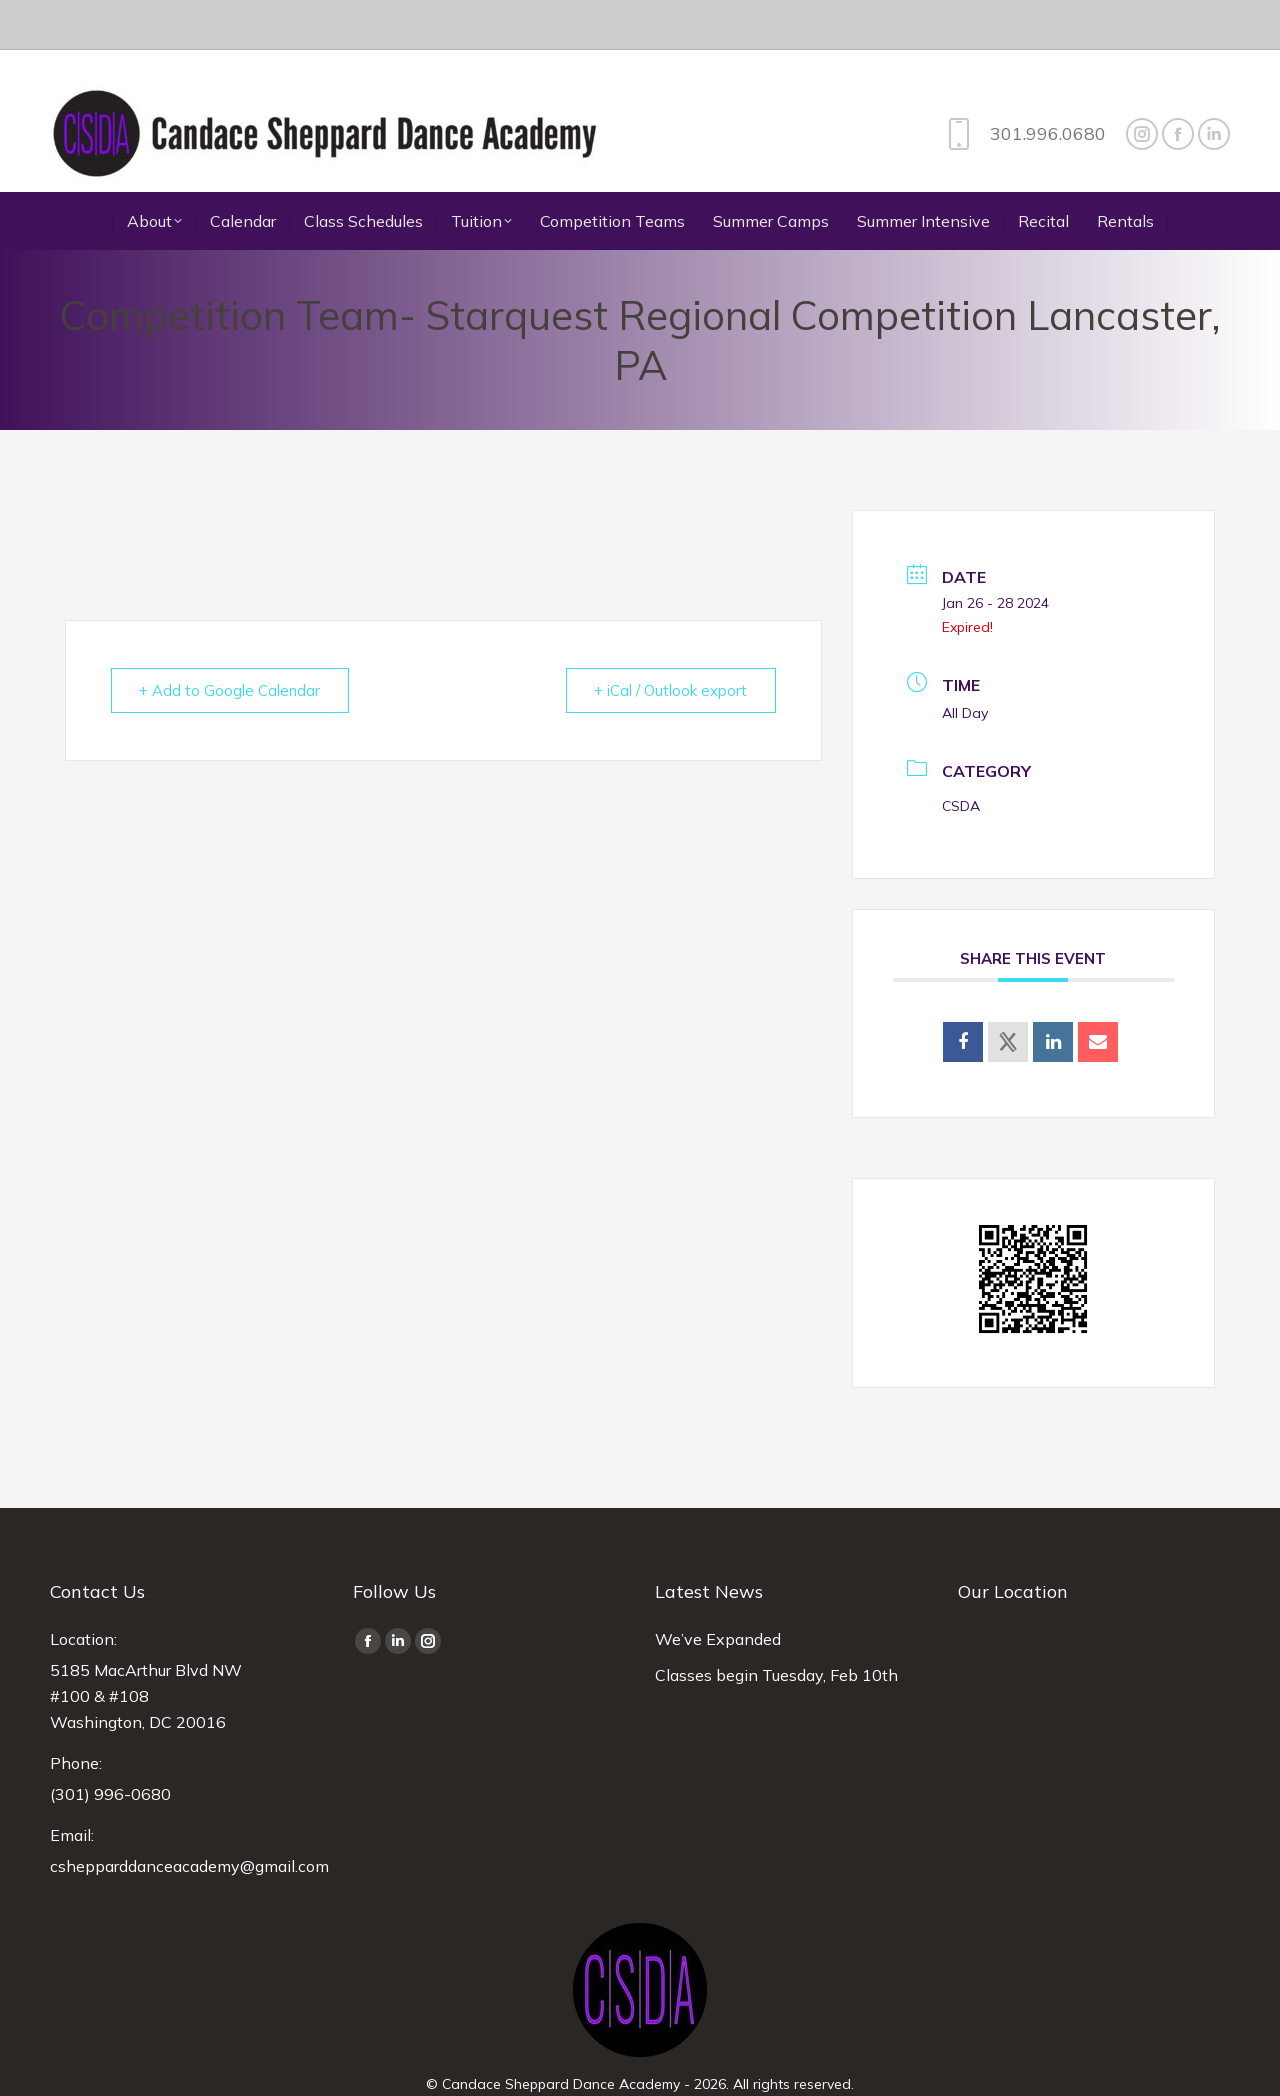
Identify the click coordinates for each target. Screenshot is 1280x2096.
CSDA (961, 756)
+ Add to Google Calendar (230, 640)
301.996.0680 (1022, 84)
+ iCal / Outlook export (670, 640)
